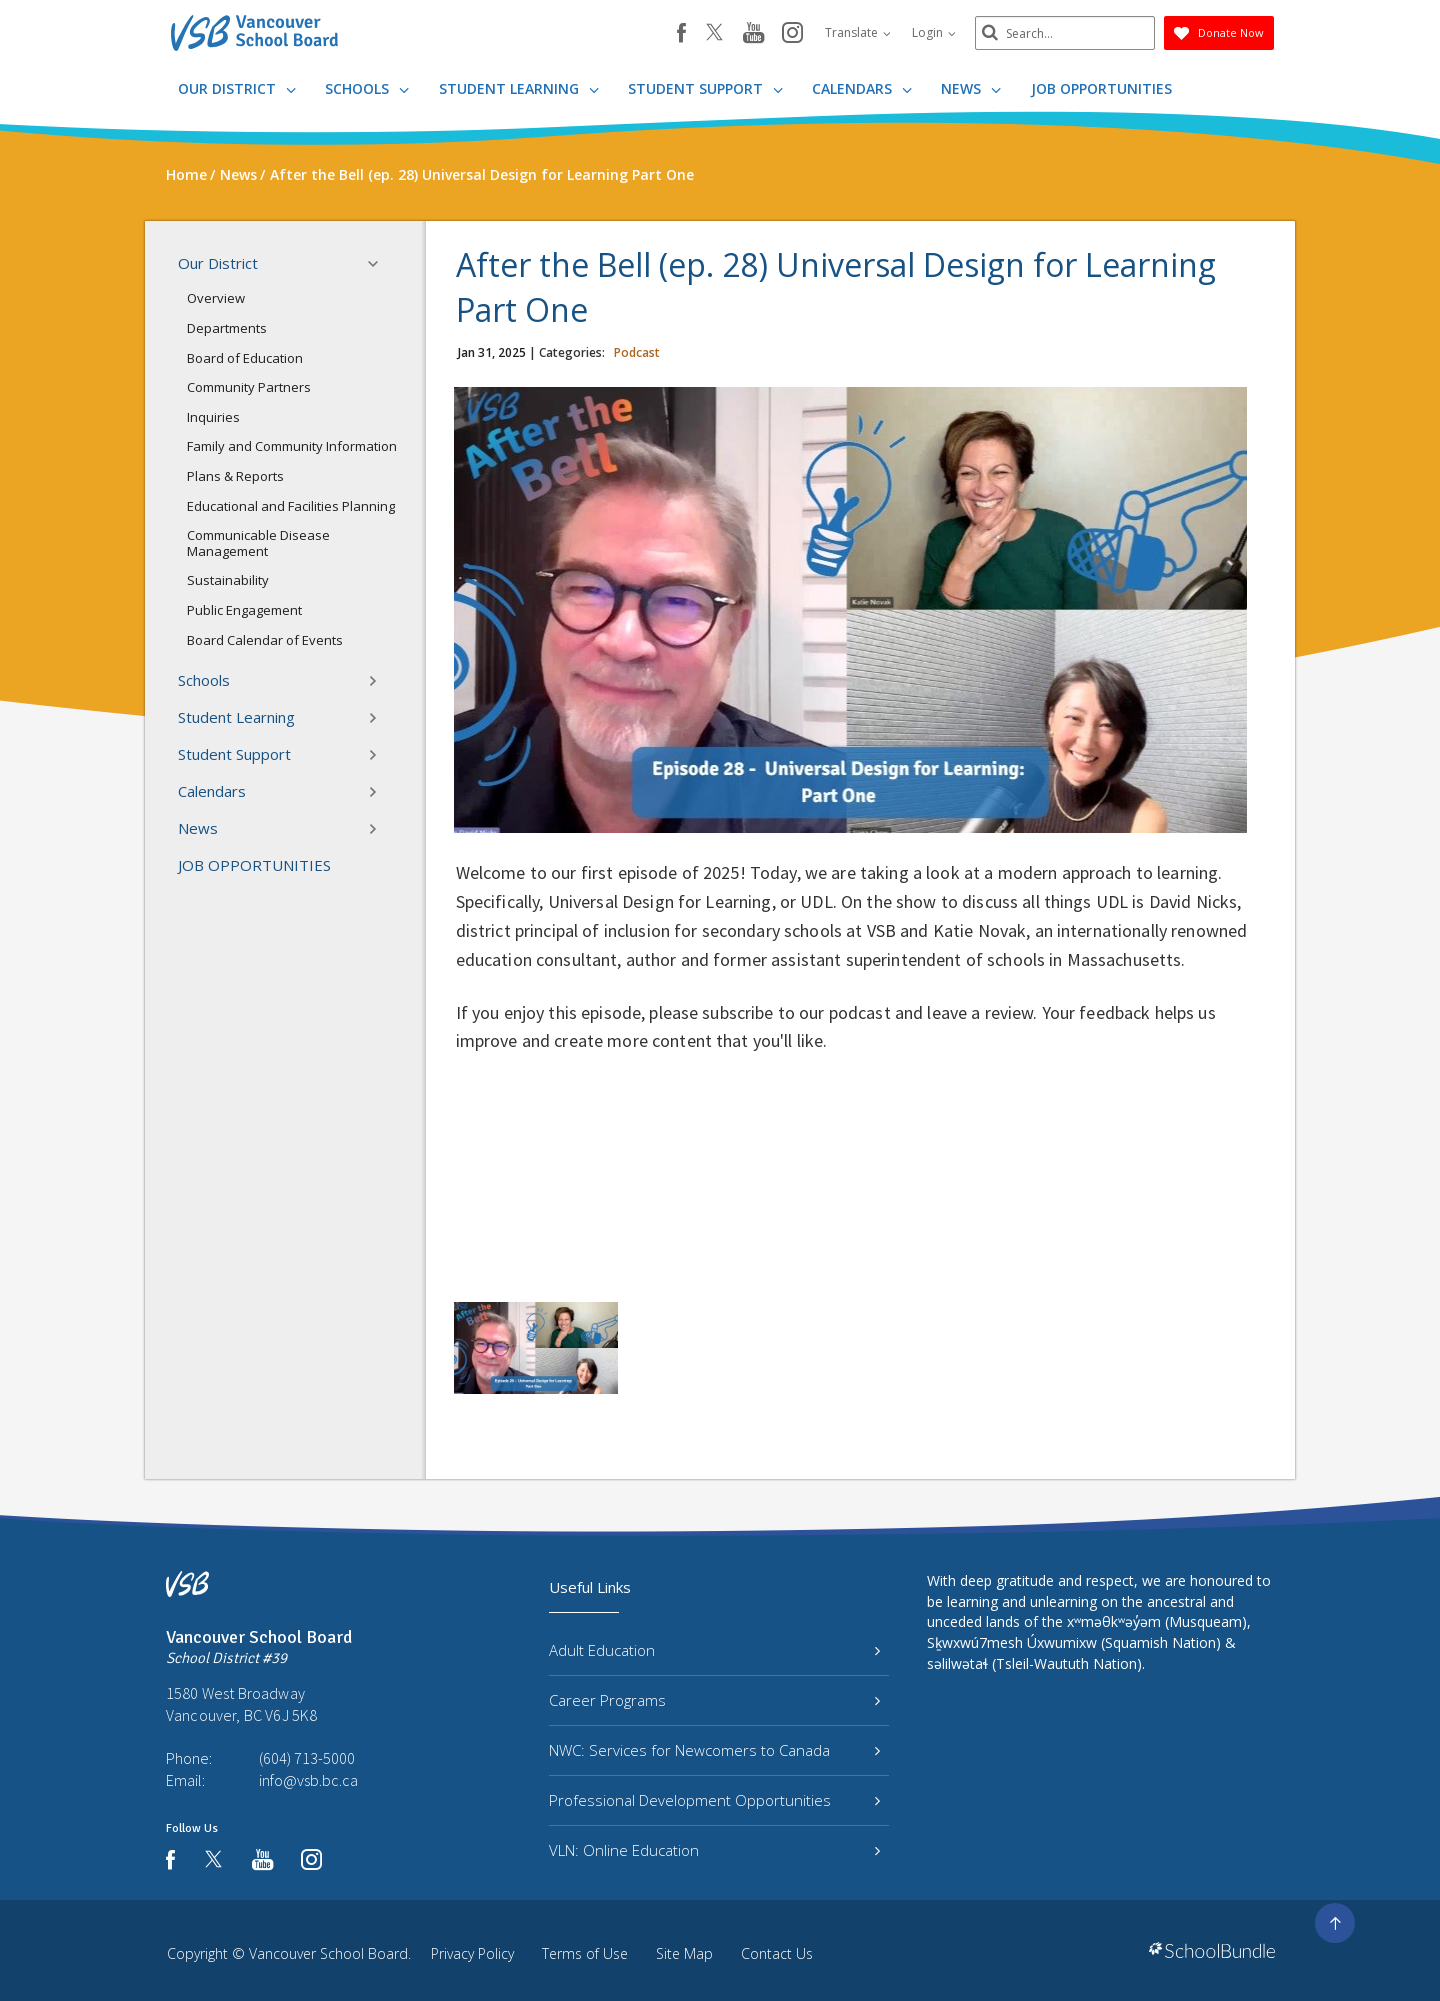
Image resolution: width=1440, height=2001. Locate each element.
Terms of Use (585, 1953)
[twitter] (714, 34)
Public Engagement (244, 610)
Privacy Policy (472, 1953)
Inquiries (213, 417)
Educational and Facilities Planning (291, 506)
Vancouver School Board (328, 1953)
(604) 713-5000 (307, 1758)
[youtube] (753, 34)
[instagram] (792, 34)
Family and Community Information (292, 446)
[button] (379, 264)
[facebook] (681, 33)
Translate (858, 32)
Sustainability (228, 580)
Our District (237, 88)
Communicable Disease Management (258, 543)
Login (934, 32)
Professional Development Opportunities (714, 1800)
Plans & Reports (235, 476)
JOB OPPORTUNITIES (1101, 88)
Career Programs (714, 1700)
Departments (227, 328)
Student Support (705, 88)
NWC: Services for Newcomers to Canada (714, 1750)
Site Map (684, 1953)
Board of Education (245, 358)
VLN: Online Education (714, 1850)
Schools (367, 88)
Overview (216, 298)
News (971, 88)
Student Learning (519, 88)
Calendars (862, 88)
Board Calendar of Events (265, 640)
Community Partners (249, 387)
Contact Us (777, 1953)
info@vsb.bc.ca (308, 1780)
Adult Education (714, 1650)
